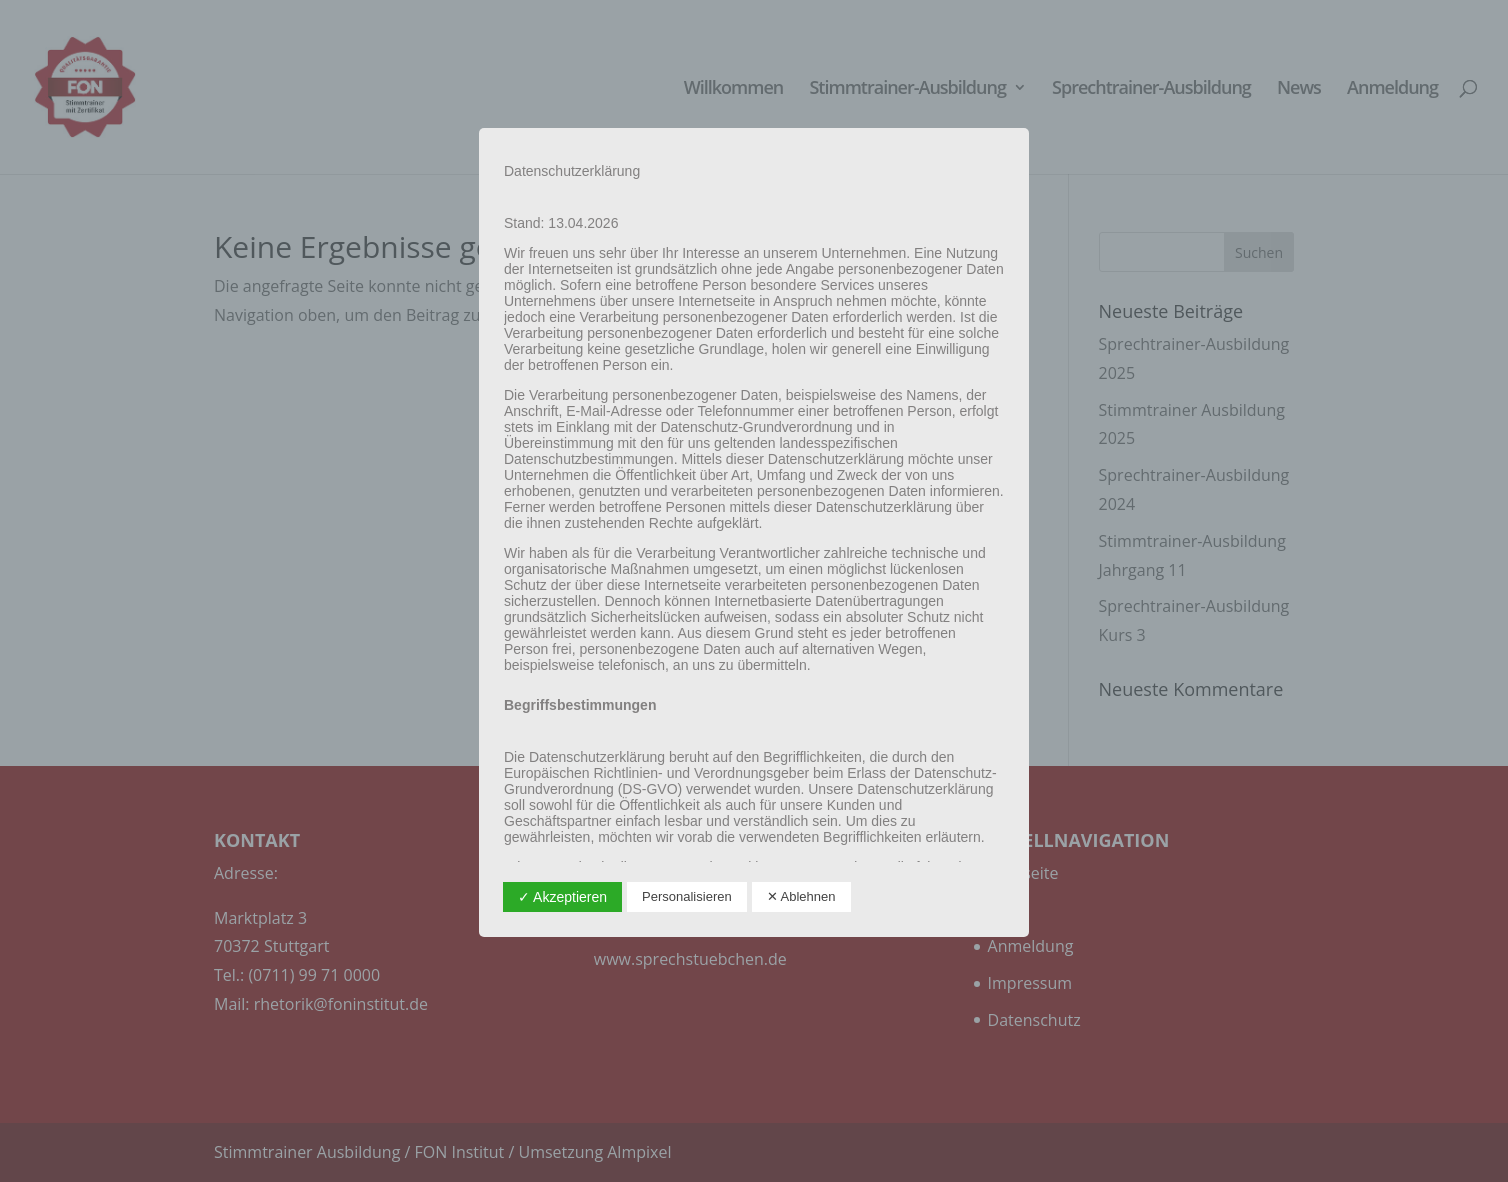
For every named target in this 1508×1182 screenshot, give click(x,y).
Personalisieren (687, 896)
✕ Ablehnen (801, 896)
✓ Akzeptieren (562, 897)
